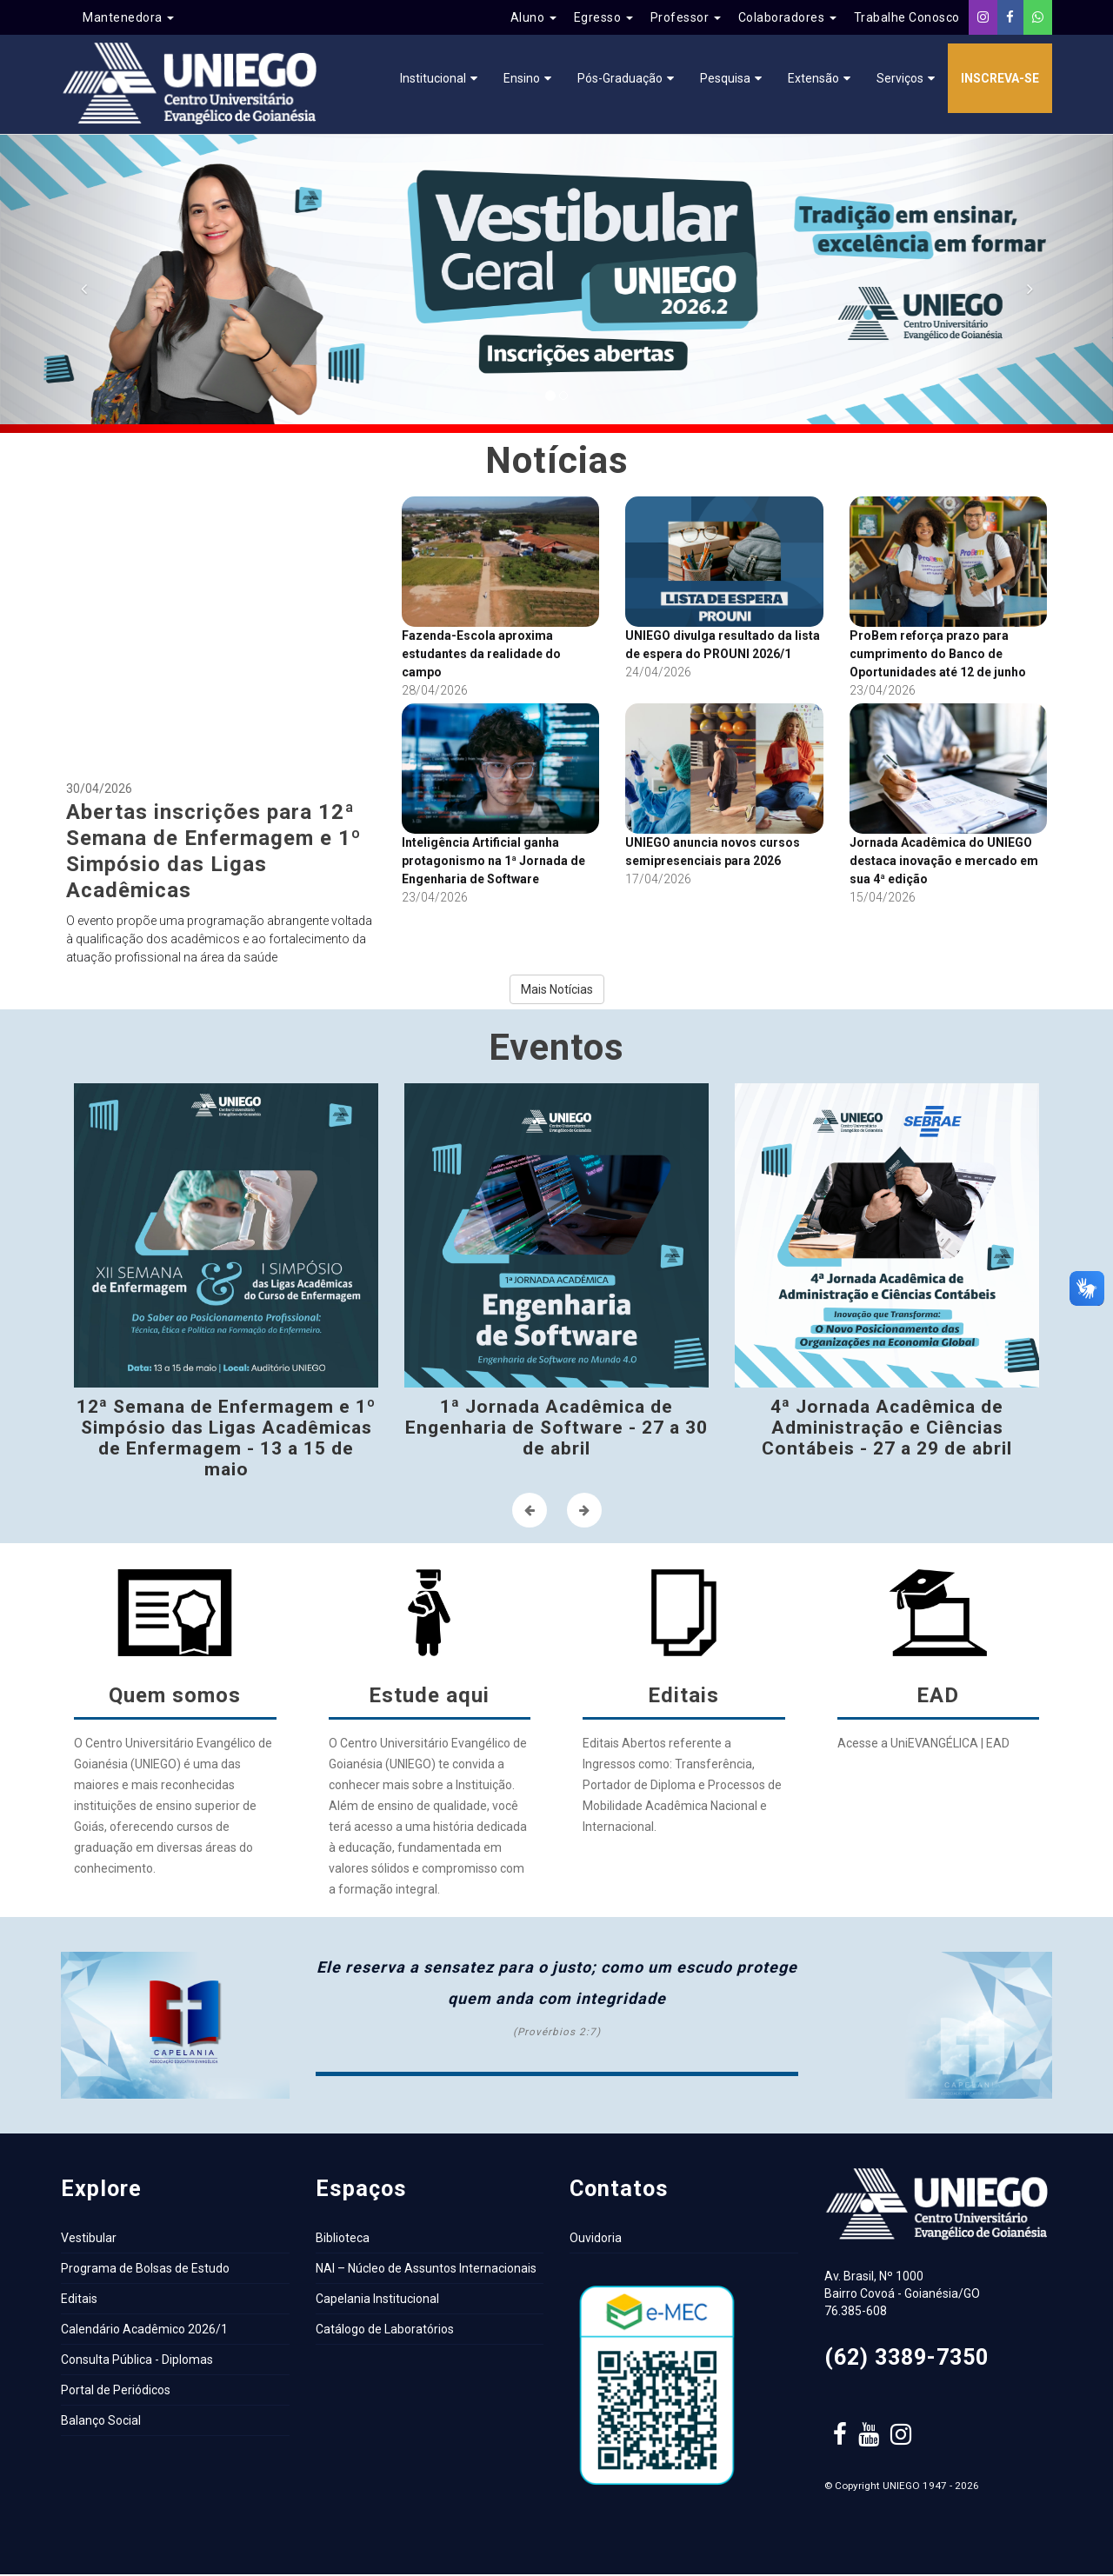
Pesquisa (725, 78)
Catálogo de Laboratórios (385, 2331)
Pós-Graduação (620, 78)
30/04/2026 (221, 733)
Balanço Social (101, 2422)
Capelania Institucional (377, 2300)
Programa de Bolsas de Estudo (145, 2270)
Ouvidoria (596, 2240)
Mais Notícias (557, 991)
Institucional (433, 78)
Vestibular (89, 2240)
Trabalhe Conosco (907, 17)
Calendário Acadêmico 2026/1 (144, 2331)
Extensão (813, 78)
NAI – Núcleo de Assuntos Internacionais (426, 2270)
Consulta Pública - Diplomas (137, 2361)
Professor (685, 17)
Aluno (533, 17)
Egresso (603, 17)
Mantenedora (128, 17)
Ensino (521, 78)
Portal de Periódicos (115, 2392)
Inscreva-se (1000, 78)
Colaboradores (787, 17)
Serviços (899, 78)
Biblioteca (343, 2240)
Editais (79, 2300)
